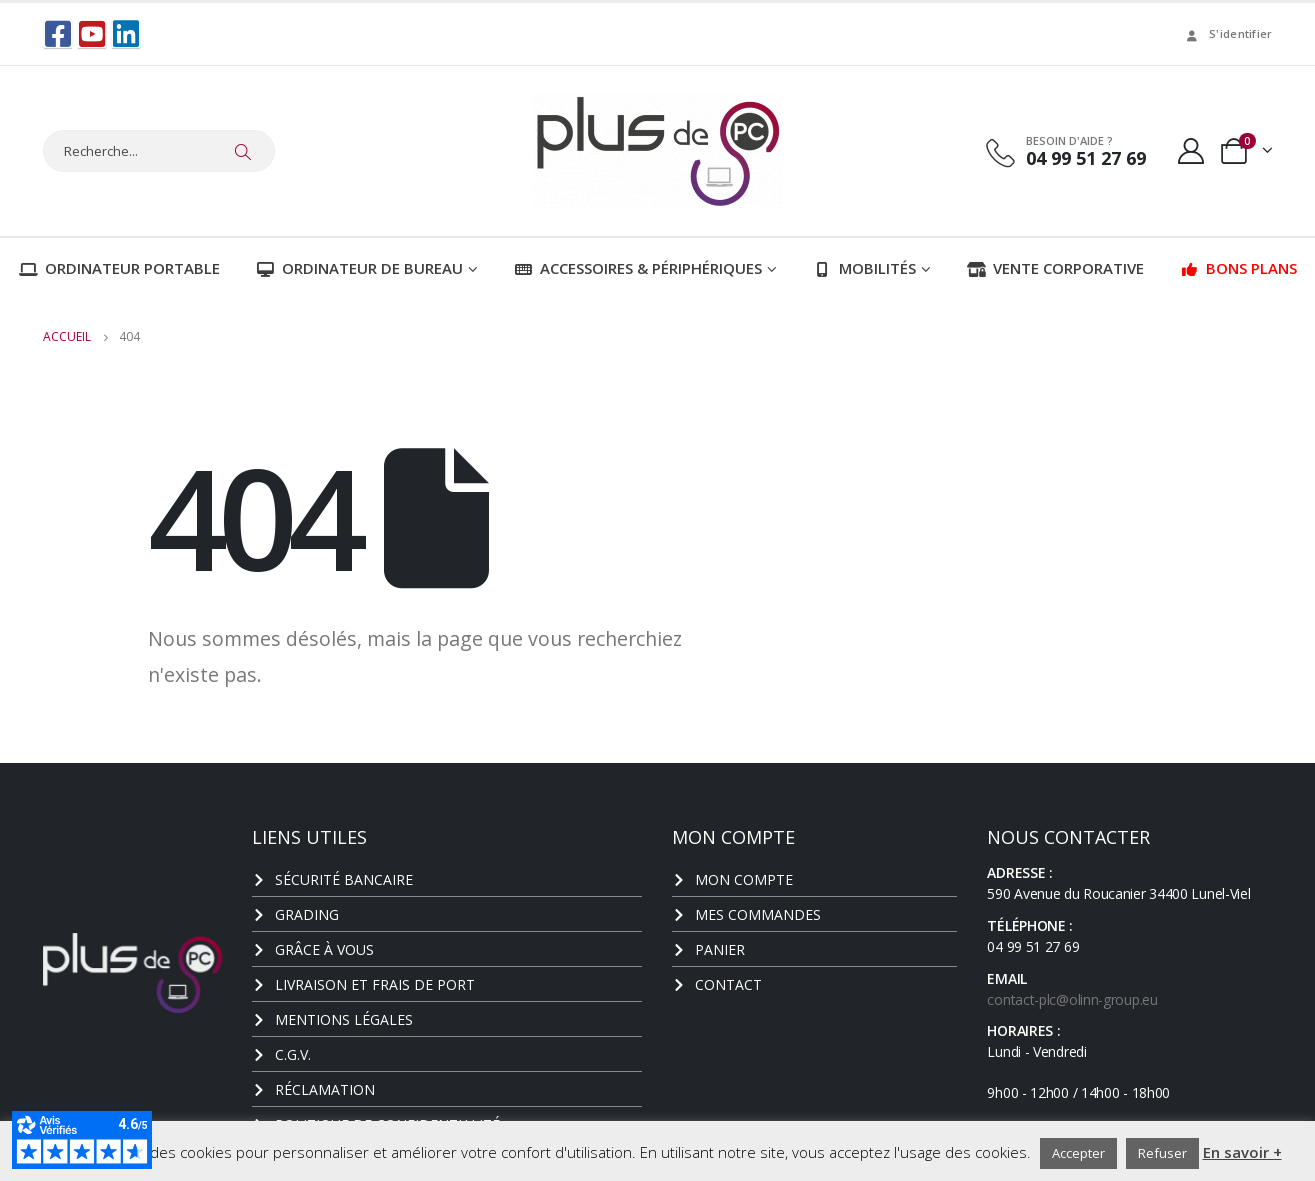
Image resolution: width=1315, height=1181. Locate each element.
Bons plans (1238, 268)
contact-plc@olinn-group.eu (1072, 999)
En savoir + (1242, 1152)
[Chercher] (244, 151)
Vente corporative (1055, 268)
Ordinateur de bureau (359, 268)
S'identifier (1227, 33)
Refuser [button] (1162, 1153)
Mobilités (864, 268)
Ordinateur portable (119, 268)
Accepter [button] (1078, 1153)
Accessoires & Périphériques (638, 268)
